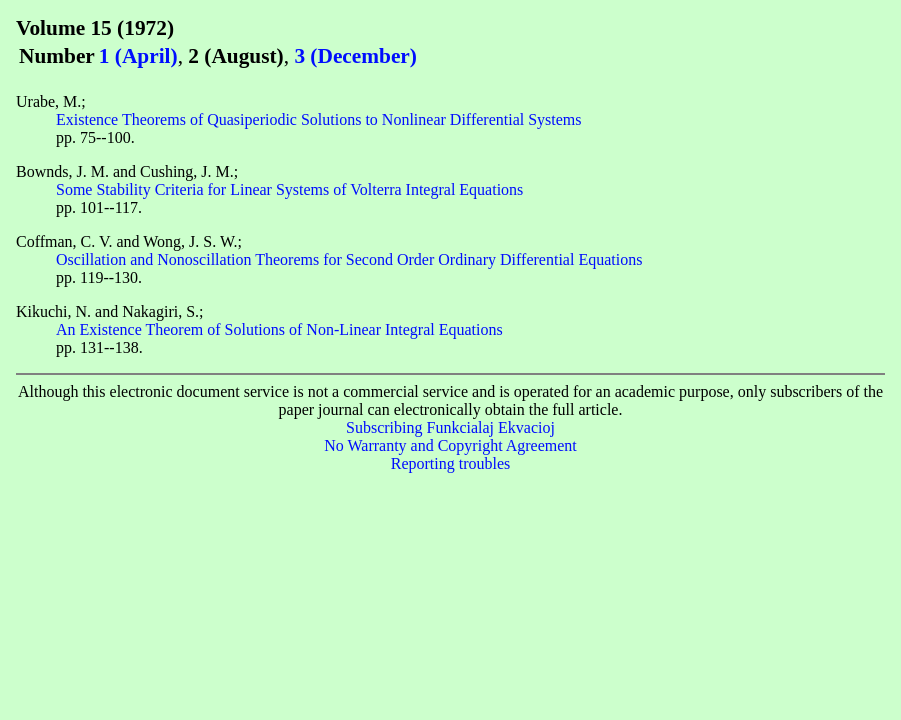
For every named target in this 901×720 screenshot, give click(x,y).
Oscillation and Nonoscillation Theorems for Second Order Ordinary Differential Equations (349, 259)
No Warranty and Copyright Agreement (450, 445)
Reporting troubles (451, 463)
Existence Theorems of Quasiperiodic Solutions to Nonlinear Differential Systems (319, 119)
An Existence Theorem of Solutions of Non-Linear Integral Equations (279, 329)
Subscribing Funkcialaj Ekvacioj (450, 427)
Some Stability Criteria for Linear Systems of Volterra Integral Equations (289, 189)
